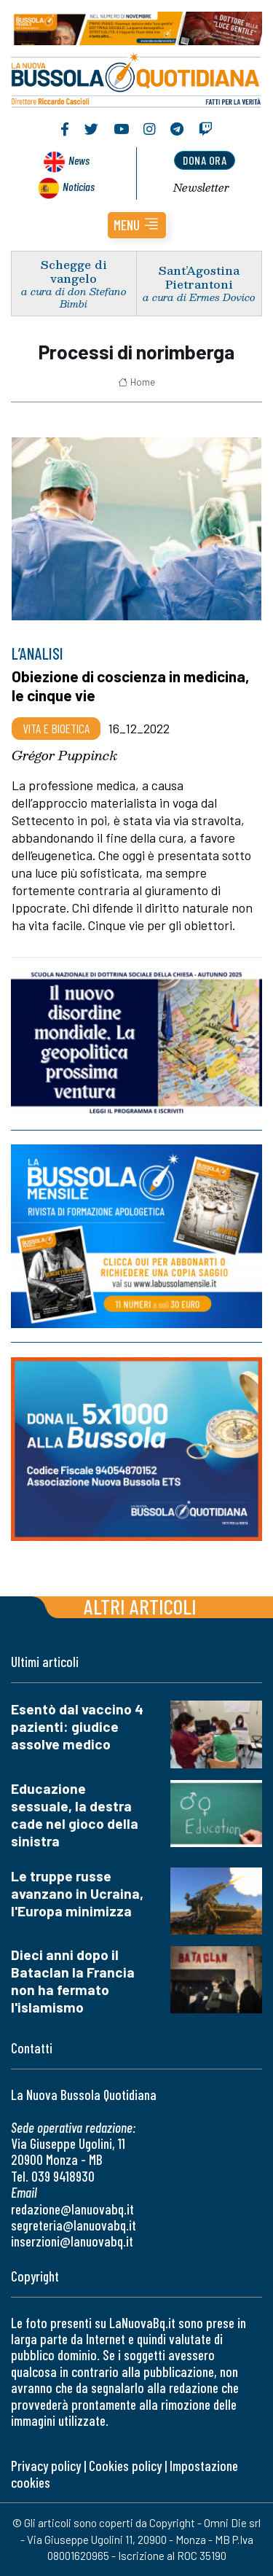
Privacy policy (46, 2465)
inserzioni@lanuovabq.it (72, 2241)
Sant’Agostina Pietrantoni (199, 277)
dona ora (204, 160)
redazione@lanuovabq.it (72, 2209)
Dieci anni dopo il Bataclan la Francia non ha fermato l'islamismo (73, 1980)
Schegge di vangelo (74, 271)
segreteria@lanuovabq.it (73, 2225)
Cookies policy (125, 2465)
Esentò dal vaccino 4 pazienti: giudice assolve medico (77, 1726)
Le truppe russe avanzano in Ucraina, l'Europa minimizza (77, 1893)
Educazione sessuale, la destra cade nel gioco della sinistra (74, 1814)
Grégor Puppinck (64, 755)
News (79, 160)
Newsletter (201, 187)
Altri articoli (140, 1606)
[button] (137, 225)
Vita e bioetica (56, 728)
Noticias (79, 186)
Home (136, 382)
